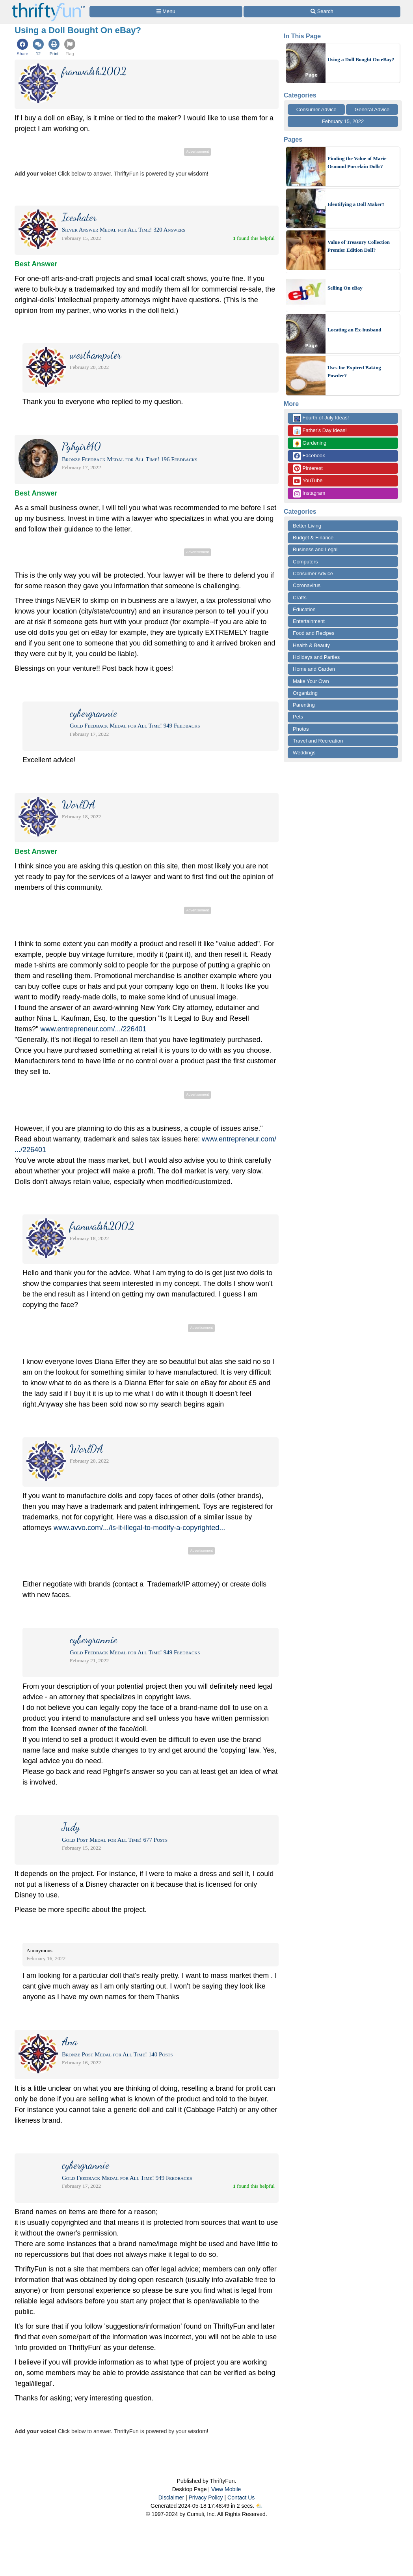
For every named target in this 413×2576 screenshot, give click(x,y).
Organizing (305, 693)
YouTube (307, 481)
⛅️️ (259, 2506)
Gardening (309, 443)
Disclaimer (171, 2497)
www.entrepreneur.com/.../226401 (93, 1029)
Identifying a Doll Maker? (356, 204)
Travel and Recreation (318, 741)
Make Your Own (311, 681)
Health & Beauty (311, 645)
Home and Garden (314, 669)
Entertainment (309, 621)
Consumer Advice (316, 109)
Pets (298, 717)
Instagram (309, 493)
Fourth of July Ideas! (321, 418)
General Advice (372, 109)
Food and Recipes (314, 633)
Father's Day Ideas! (320, 431)
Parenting (304, 705)
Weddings (304, 753)
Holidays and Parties (316, 657)
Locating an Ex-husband (354, 330)
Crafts (300, 598)
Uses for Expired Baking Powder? (354, 371)
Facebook (309, 456)
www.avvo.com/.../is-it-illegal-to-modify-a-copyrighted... (139, 1528)
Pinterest (308, 468)
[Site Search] (322, 11)
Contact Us (241, 2497)
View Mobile (226, 2489)
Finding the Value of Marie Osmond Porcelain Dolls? (357, 162)
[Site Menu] (165, 11)
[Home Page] (48, 4)
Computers (305, 562)
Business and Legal (315, 549)
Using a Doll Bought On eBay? (360, 59)
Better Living (307, 526)
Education (304, 609)
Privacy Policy (205, 2497)
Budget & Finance (313, 538)
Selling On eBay (345, 288)
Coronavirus (306, 585)
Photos (301, 729)
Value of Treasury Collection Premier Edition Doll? (358, 246)
